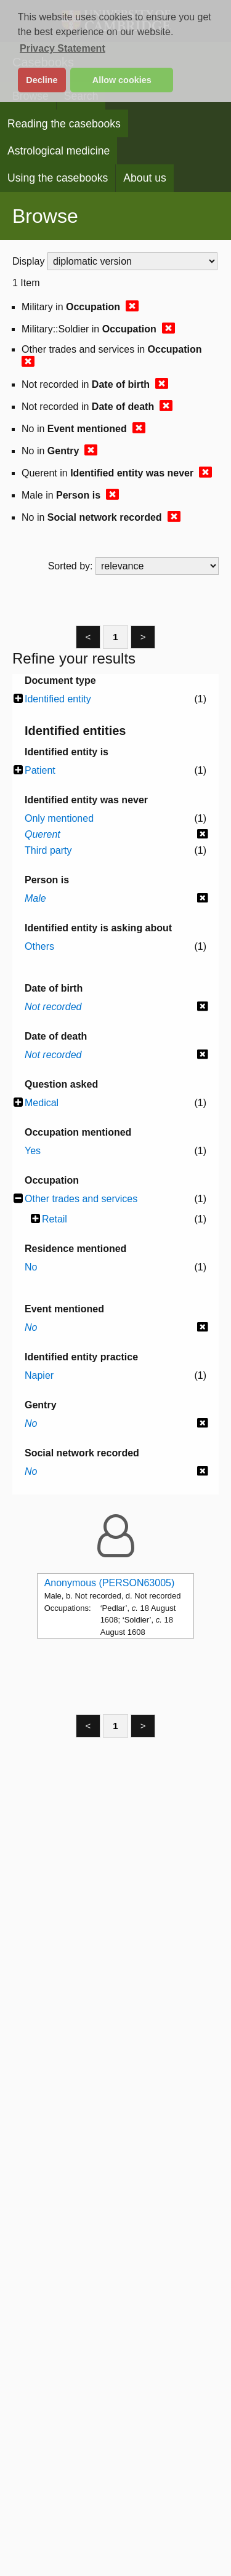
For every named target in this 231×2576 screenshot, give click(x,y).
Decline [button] (41, 80)
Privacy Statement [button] (62, 48)
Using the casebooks (57, 178)
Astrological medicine (58, 151)
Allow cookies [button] (122, 80)
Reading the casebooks (64, 124)
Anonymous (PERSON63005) (109, 1583)
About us (144, 178)
